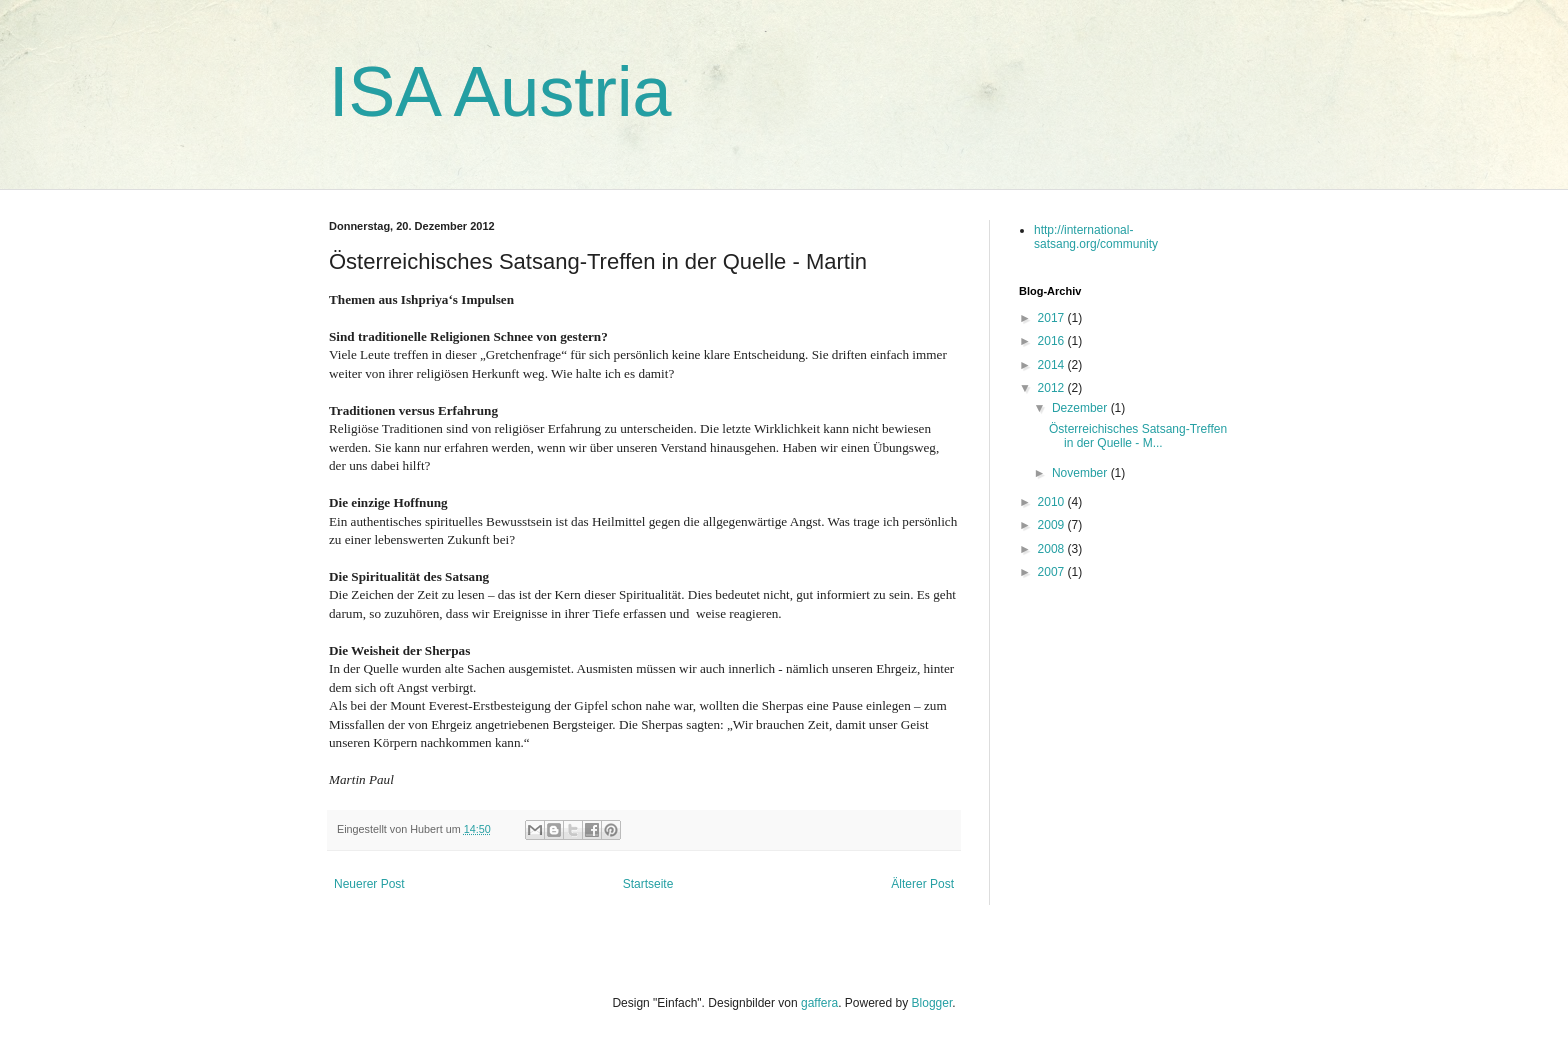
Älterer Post (922, 884)
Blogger (932, 1003)
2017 (1053, 318)
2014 (1053, 365)
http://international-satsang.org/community (1096, 237)
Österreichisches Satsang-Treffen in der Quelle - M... (1138, 436)
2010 (1053, 502)
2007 (1053, 572)
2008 (1053, 549)
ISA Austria (500, 92)
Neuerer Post (369, 884)
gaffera (819, 1003)
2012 (1053, 388)
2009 (1053, 525)
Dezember (1081, 408)
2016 (1053, 341)
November (1081, 473)
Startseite (648, 884)
